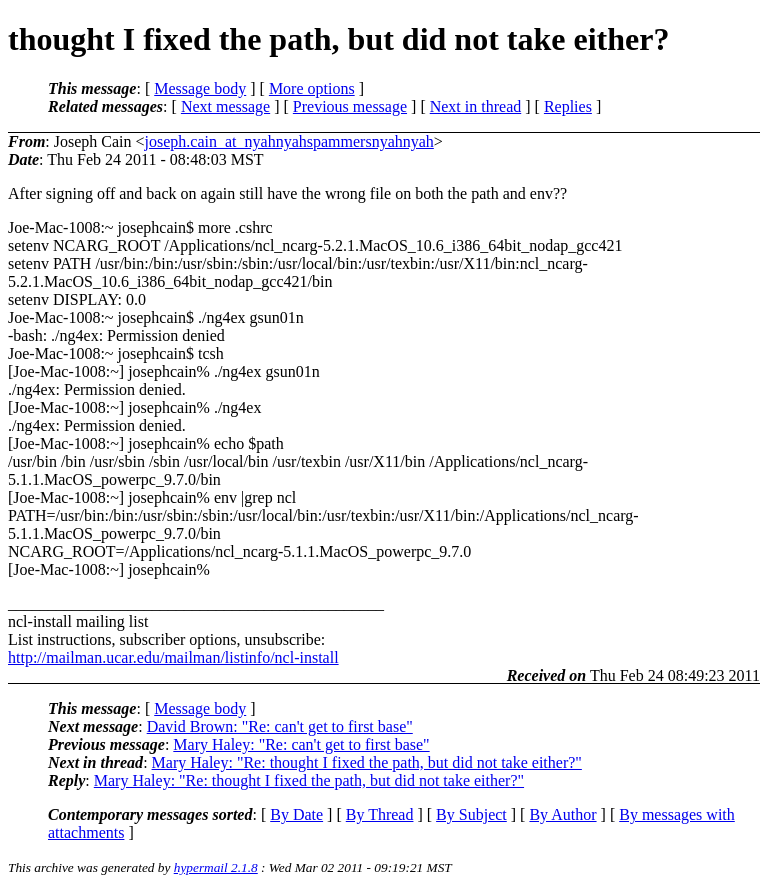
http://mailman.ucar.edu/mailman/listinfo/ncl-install (173, 657)
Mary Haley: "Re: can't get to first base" (301, 744)
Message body (200, 88)
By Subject (471, 814)
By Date (296, 814)
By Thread (380, 814)
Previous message (350, 106)
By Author (562, 814)
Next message (225, 106)
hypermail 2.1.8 (216, 867)
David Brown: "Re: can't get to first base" (280, 726)
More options (312, 88)
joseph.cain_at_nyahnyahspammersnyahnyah (289, 141)
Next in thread (476, 106)
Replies (568, 106)
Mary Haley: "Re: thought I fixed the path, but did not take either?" (367, 762)
